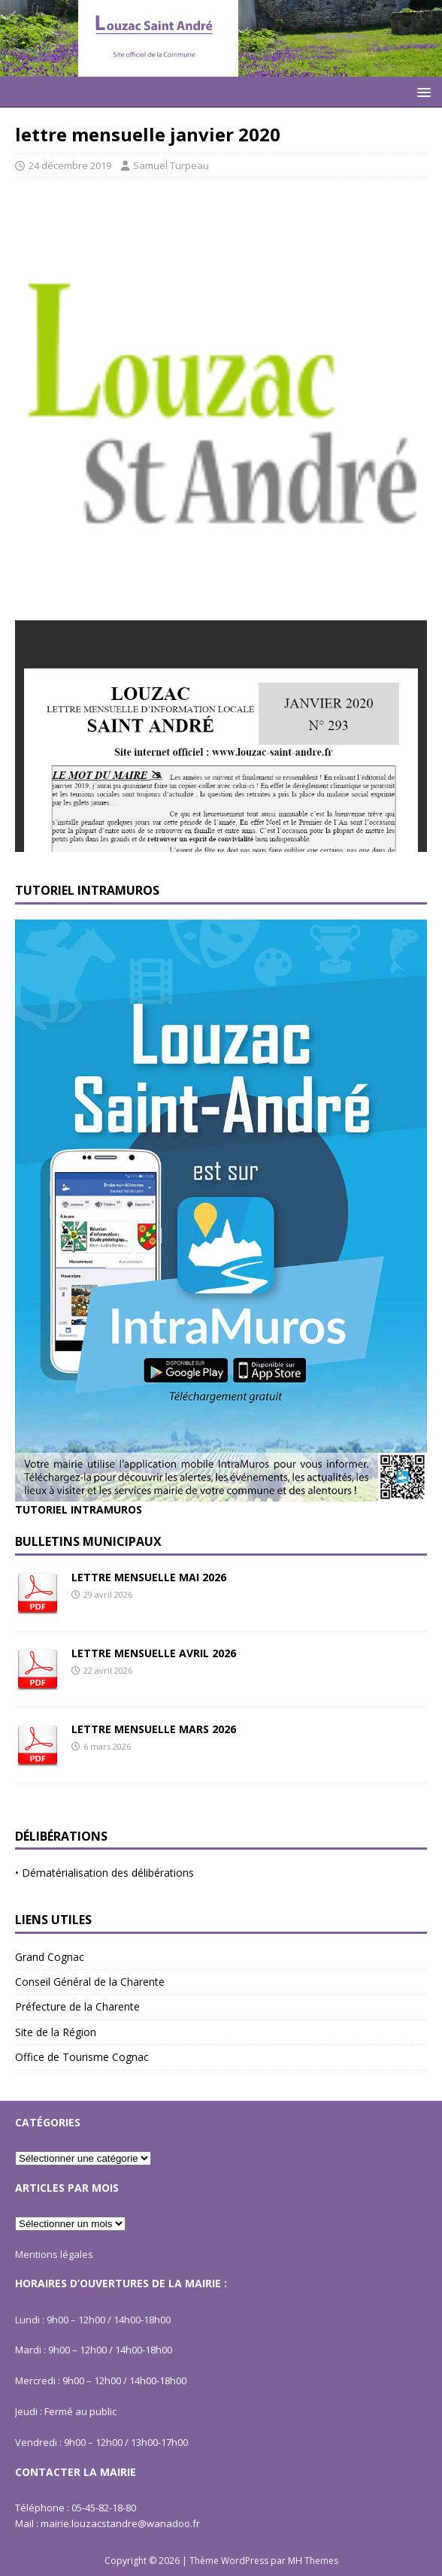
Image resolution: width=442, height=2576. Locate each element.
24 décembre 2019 (70, 165)
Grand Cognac (49, 1957)
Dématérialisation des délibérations (108, 1872)
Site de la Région (55, 2032)
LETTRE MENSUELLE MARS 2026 (153, 1729)
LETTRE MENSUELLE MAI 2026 (148, 1577)
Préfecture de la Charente (77, 2006)
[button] (421, 91)
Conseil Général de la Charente (90, 1981)
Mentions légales (54, 2254)
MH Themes (313, 2560)
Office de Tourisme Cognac (82, 2057)
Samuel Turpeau (171, 165)
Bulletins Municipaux (88, 1541)
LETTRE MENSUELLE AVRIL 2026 (153, 1653)
